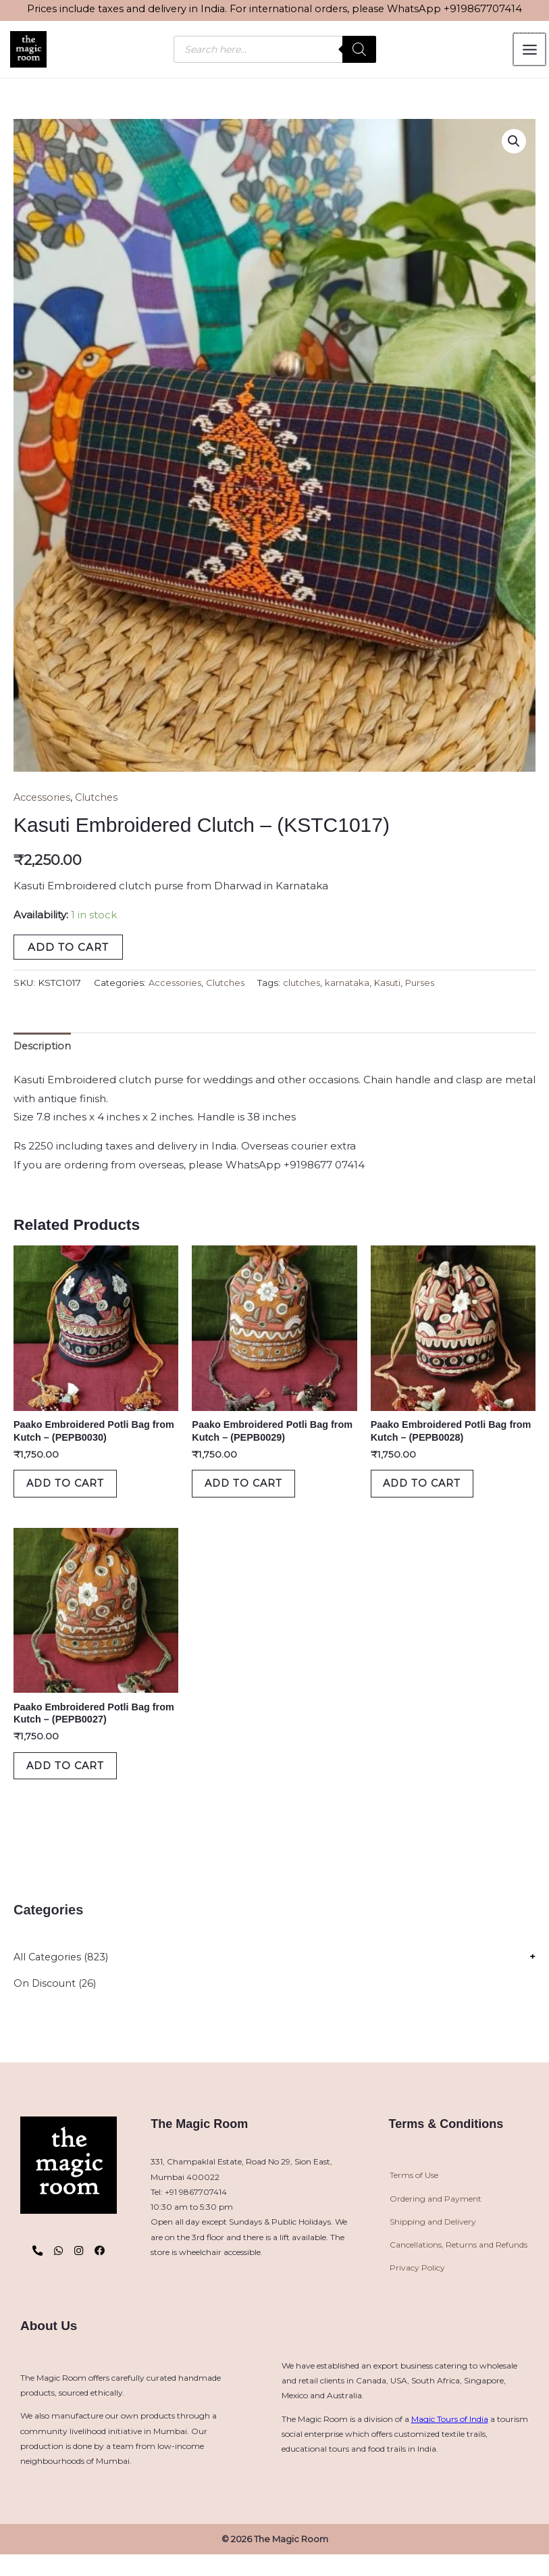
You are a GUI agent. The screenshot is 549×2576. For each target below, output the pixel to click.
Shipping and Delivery (433, 2243)
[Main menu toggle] (530, 51)
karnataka (354, 986)
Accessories (44, 801)
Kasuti (396, 986)
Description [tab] (43, 1050)
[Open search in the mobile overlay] (275, 51)
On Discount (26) (56, 2004)
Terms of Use (414, 2196)
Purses (430, 986)
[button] (513, 145)
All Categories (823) (63, 1977)
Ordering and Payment (435, 2220)
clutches (307, 986)
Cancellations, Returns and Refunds (458, 2266)
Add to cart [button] (73, 1493)
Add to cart (68, 950)
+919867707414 (483, 9)
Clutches (101, 801)
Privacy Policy (417, 2289)
